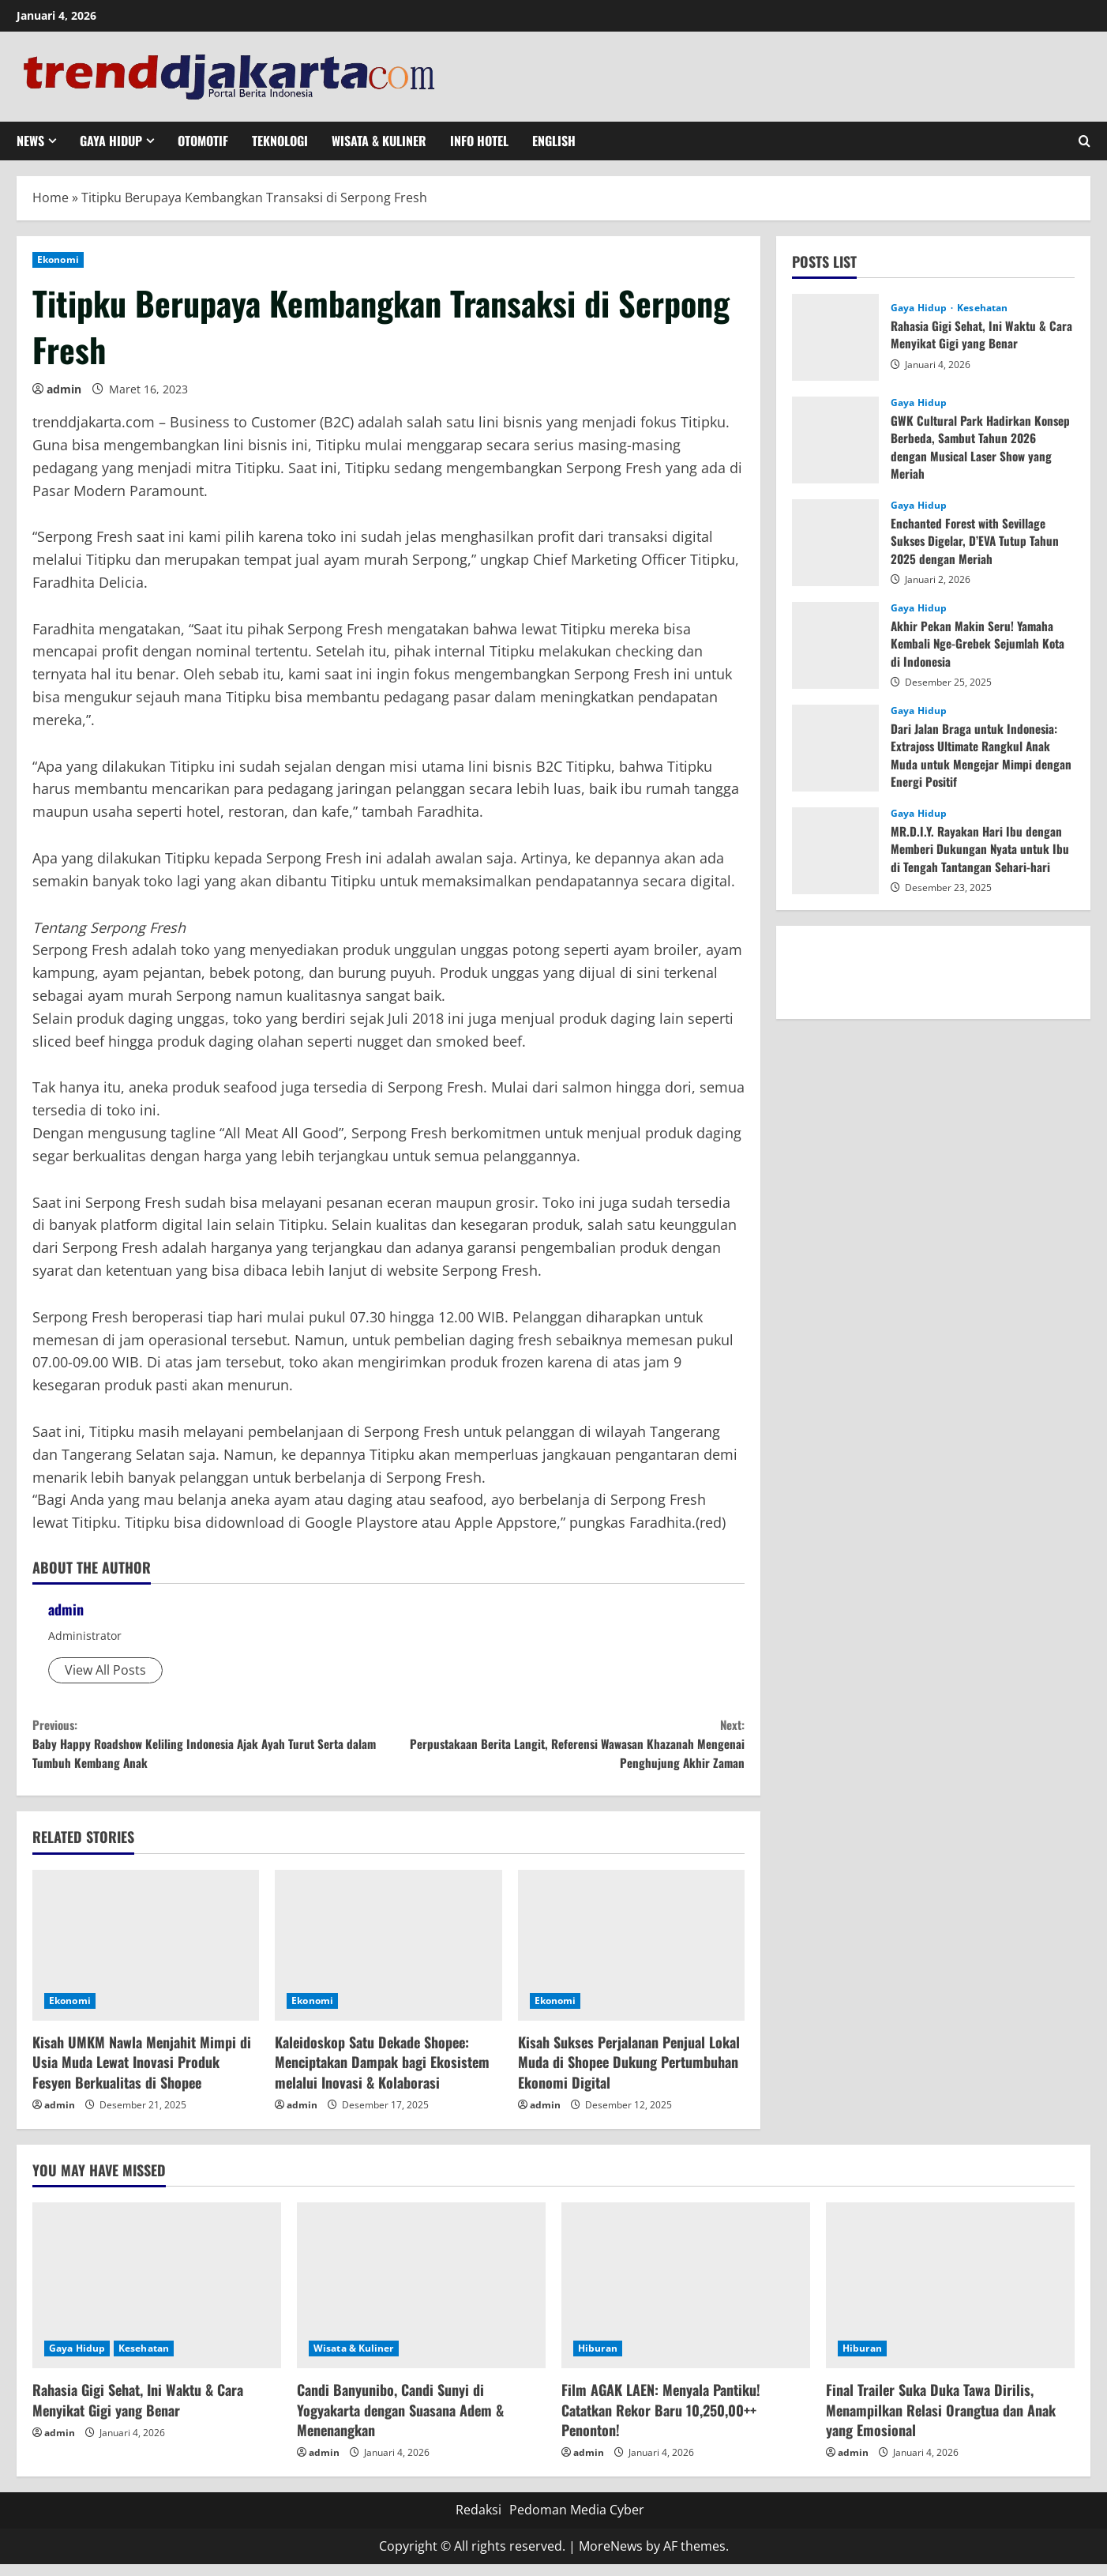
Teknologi (280, 140)
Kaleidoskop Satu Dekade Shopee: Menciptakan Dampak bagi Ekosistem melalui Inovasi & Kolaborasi (382, 2073)
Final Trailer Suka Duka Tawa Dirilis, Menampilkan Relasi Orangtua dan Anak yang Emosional (941, 2421)
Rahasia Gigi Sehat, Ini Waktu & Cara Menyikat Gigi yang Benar (970, 334)
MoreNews (611, 2557)
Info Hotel (479, 140)
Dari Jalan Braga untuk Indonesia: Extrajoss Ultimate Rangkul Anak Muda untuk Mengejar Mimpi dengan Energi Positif (976, 755)
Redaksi (478, 2521)
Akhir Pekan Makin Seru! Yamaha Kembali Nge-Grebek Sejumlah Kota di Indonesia (981, 643)
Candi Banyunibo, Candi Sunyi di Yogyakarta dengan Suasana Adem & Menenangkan (400, 2421)
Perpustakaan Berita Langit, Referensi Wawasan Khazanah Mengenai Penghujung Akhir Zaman (566, 1748)
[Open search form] (1084, 141)
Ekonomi (58, 259)
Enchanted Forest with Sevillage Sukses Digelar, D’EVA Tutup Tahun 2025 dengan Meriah (977, 540)
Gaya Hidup (111, 140)
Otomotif (203, 140)
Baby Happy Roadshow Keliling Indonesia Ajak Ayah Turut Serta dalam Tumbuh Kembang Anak (210, 1748)
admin (64, 389)
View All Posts (105, 1670)
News (30, 140)
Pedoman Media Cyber (576, 2521)
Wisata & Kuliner (379, 140)
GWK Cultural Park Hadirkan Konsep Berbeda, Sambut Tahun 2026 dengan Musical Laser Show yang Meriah (982, 447)
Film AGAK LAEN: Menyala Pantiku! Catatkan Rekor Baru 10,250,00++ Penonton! (660, 2421)
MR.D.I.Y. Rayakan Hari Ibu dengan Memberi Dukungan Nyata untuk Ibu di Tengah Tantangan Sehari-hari (982, 849)
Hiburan (597, 2360)
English (554, 140)
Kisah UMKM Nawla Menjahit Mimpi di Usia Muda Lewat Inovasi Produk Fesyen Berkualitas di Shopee (141, 2073)
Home (50, 197)
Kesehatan (982, 308)
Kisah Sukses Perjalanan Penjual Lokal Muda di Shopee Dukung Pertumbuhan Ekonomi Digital (629, 2073)
